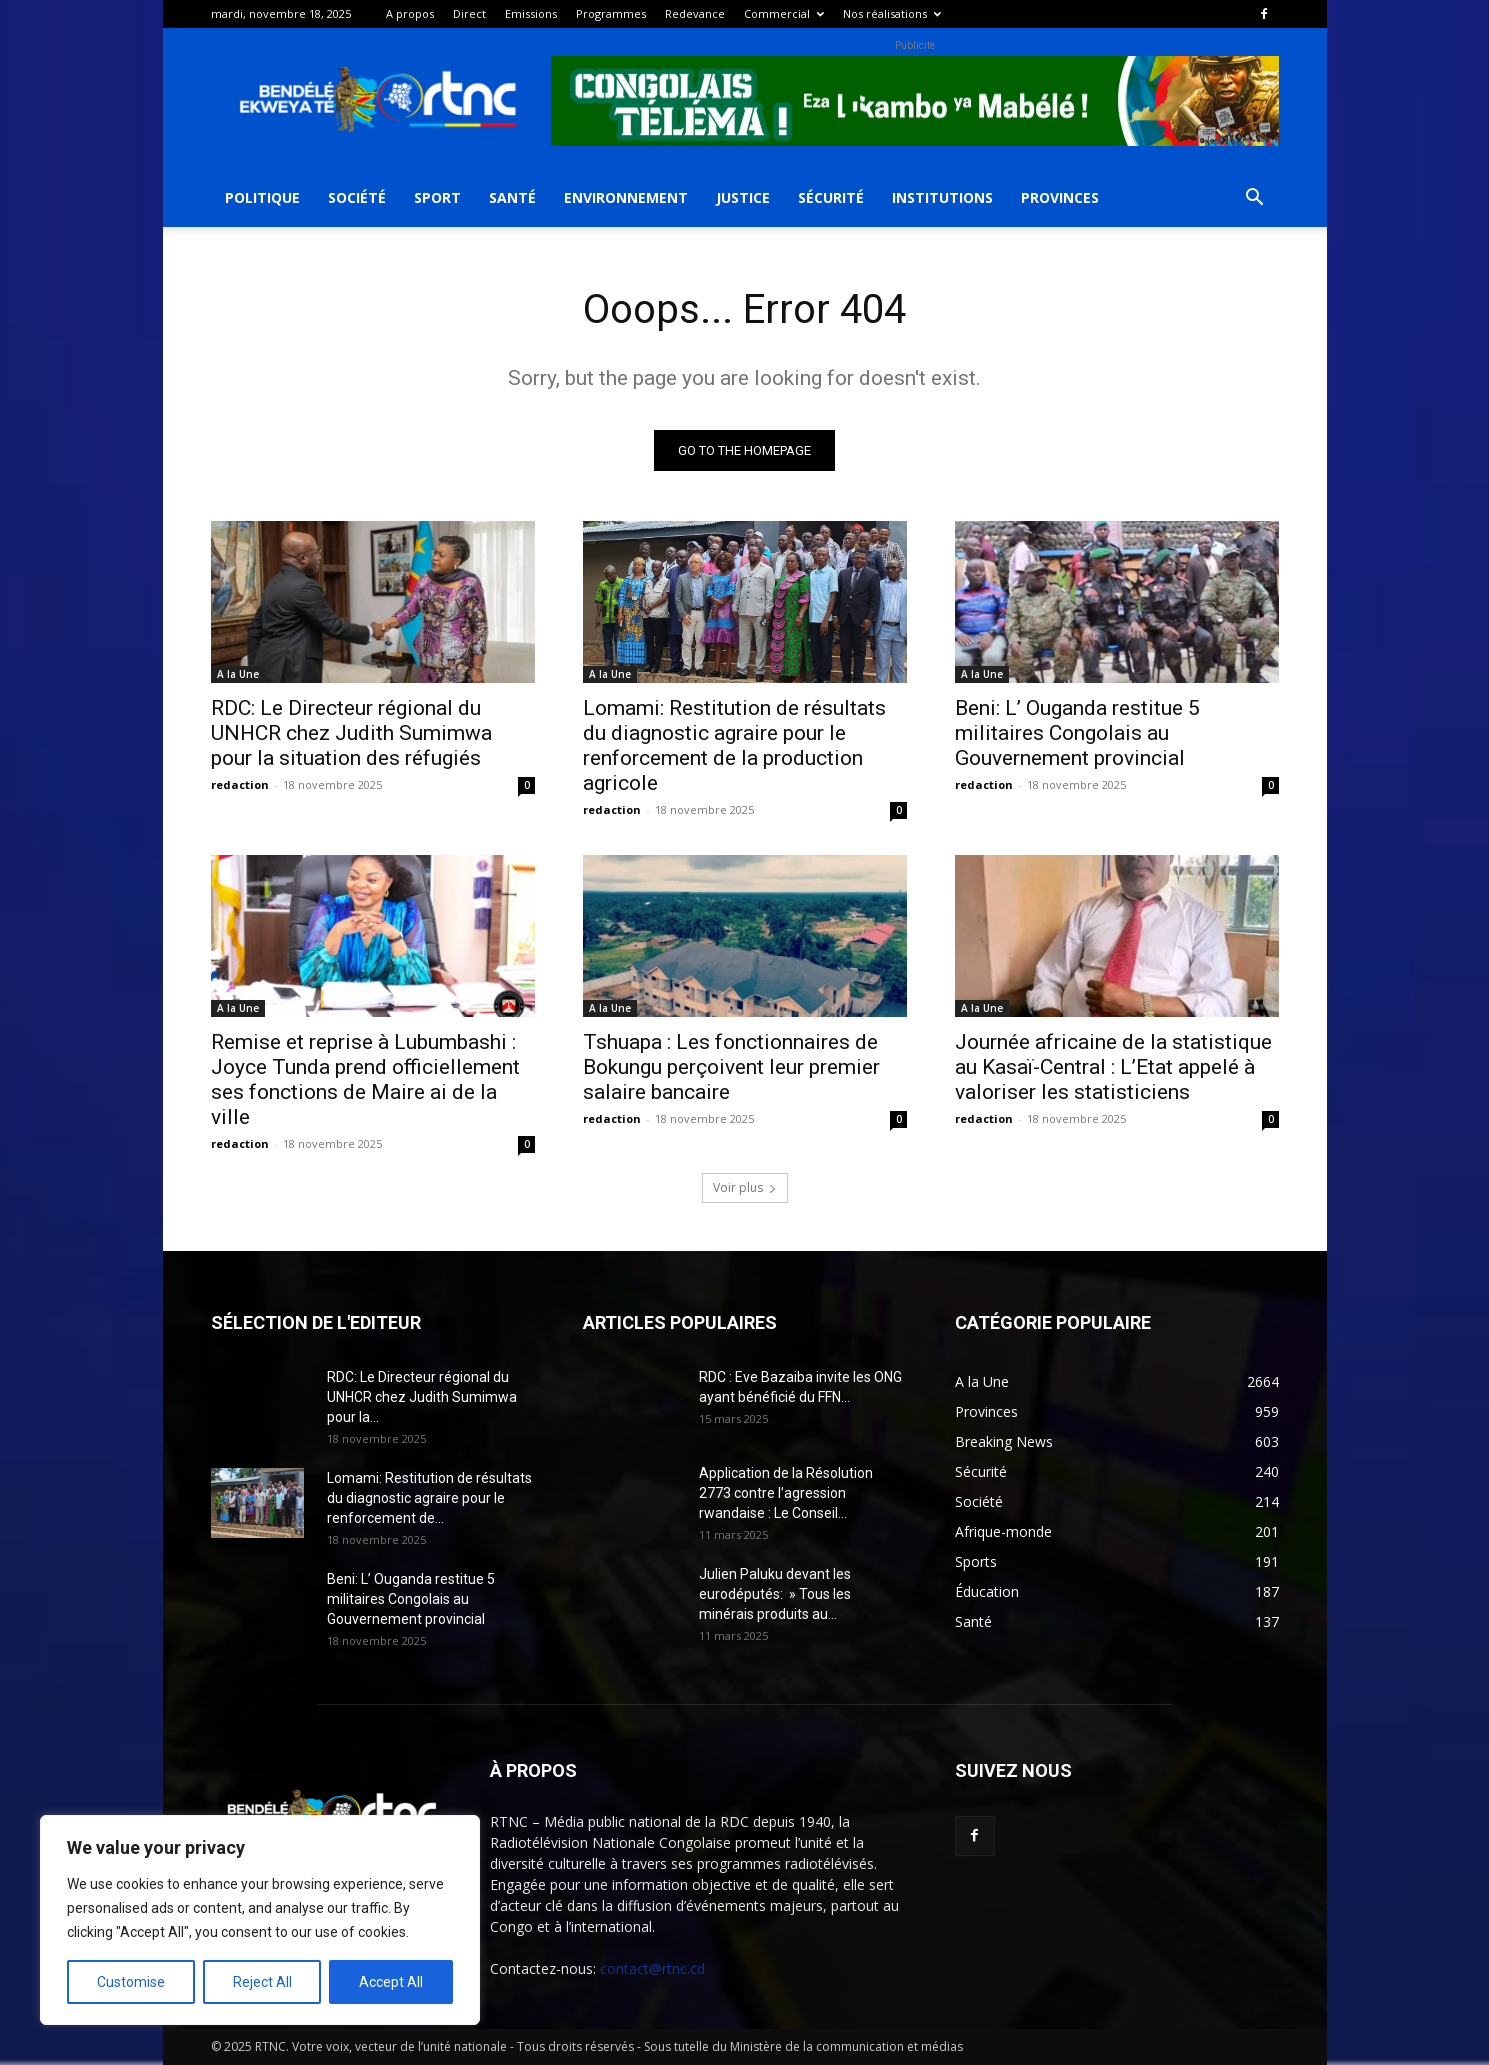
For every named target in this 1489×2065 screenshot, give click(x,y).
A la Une (238, 674)
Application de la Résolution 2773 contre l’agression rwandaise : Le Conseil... (786, 1493)
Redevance (695, 13)
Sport (437, 197)
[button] (1255, 199)
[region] (260, 1920)
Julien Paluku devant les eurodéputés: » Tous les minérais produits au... (775, 1594)
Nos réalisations (892, 13)
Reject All (262, 1982)
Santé (512, 197)
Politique (262, 197)
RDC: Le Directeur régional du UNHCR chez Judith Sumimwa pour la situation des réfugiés (351, 733)
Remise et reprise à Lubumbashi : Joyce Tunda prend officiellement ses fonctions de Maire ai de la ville (365, 1079)
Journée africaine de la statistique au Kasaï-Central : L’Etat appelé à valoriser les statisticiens (1113, 1067)
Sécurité (831, 197)
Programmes (611, 13)
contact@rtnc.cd (652, 1968)
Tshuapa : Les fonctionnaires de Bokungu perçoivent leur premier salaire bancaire (731, 1067)
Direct (469, 13)
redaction (240, 784)
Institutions (942, 197)
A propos (410, 13)
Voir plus (745, 1187)
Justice (743, 197)
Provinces (1060, 197)
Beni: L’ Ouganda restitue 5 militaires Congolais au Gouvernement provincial (1077, 733)
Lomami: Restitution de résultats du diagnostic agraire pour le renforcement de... (429, 1498)
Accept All (391, 1982)
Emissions (531, 13)
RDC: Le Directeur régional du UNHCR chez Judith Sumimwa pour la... (422, 1397)
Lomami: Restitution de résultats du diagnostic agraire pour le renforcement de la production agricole (734, 745)
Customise (131, 1982)
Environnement (626, 197)
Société (357, 197)
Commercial (784, 13)
